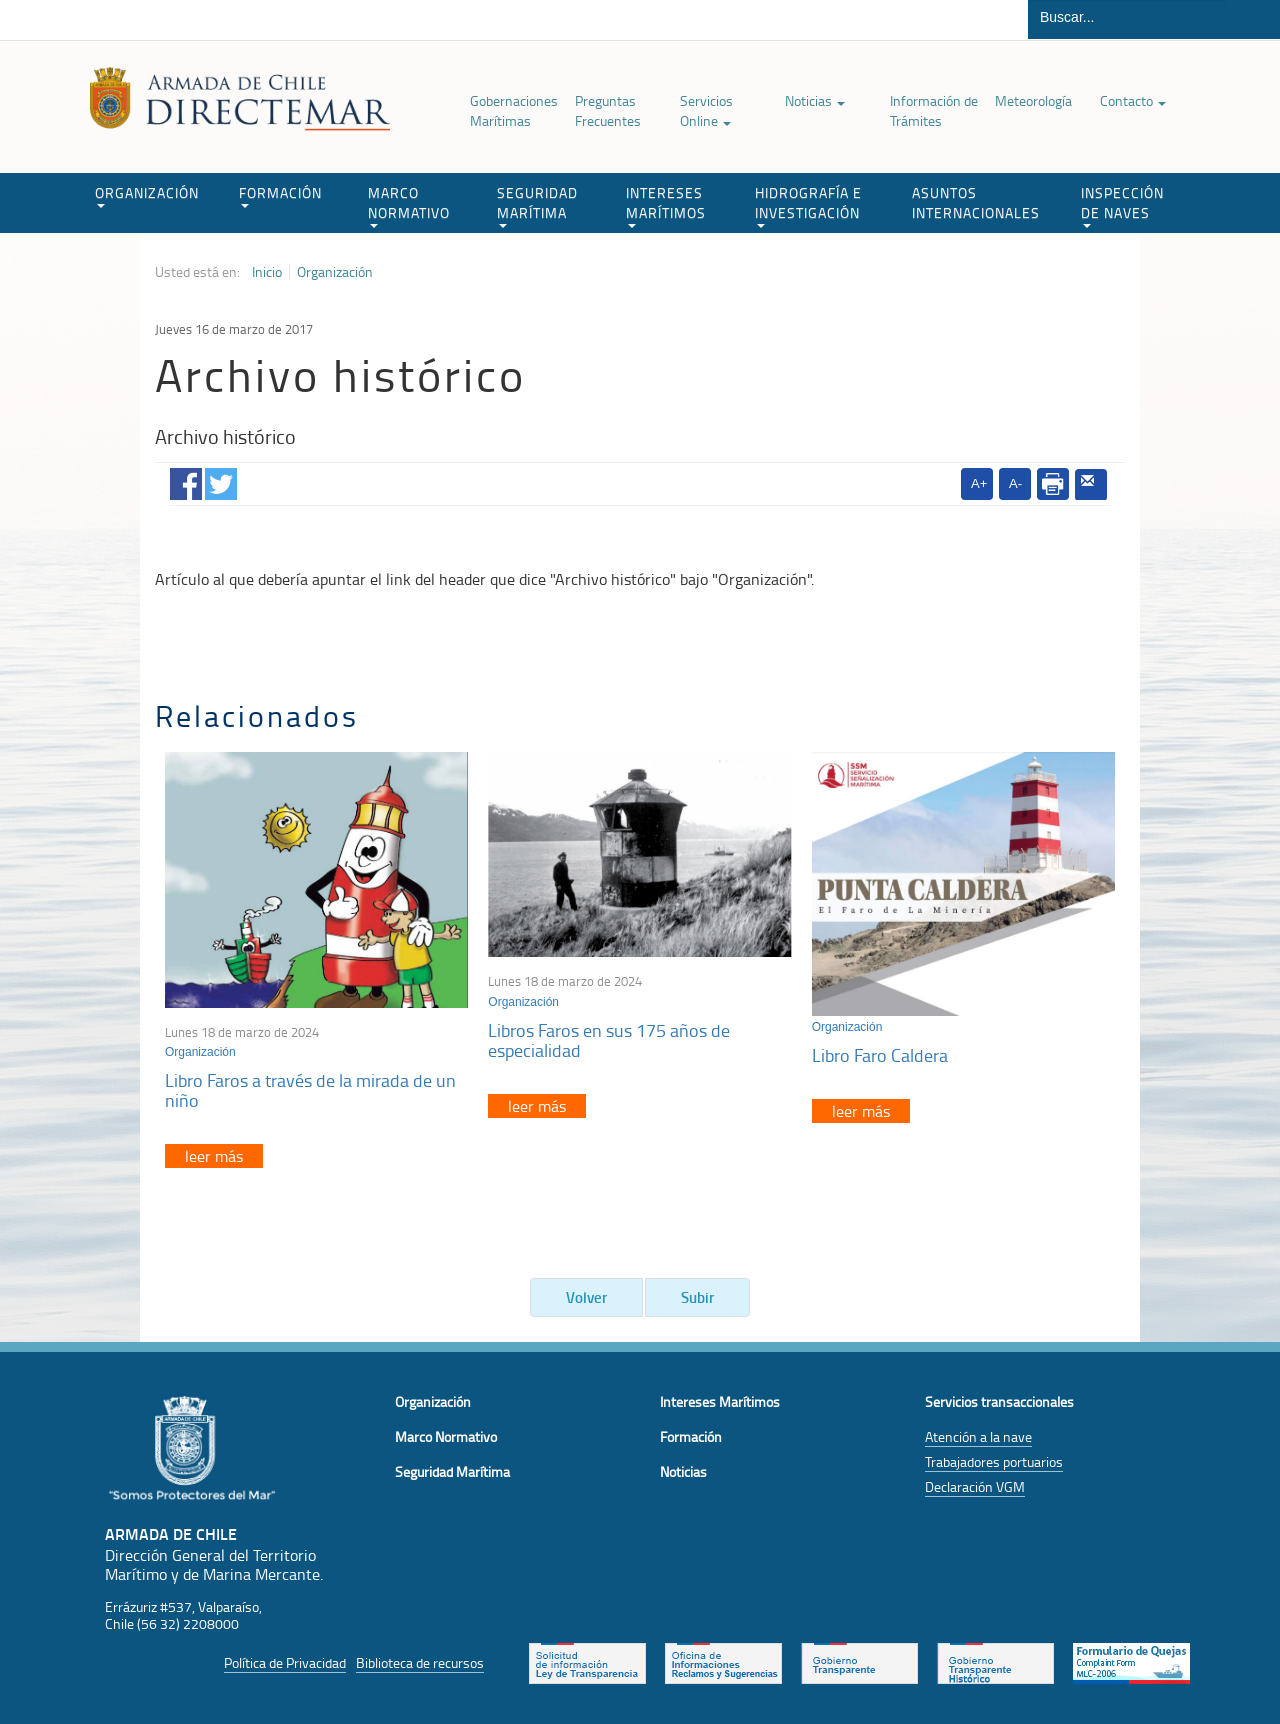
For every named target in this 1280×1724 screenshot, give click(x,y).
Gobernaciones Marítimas (514, 110)
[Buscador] (1127, 17)
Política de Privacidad (285, 1662)
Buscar (1253, 19)
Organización (335, 272)
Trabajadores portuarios (994, 1461)
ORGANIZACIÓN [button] (147, 195)
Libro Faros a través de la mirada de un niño (310, 1090)
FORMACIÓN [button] (280, 195)
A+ (979, 483)
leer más (214, 1156)
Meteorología (1033, 100)
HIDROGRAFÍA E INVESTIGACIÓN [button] (808, 205)
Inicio (267, 272)
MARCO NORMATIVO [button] (409, 205)
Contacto (1133, 100)
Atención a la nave (978, 1436)
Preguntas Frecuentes (608, 110)
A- (1015, 483)
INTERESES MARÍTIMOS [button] (666, 205)
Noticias (815, 100)
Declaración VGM (975, 1486)
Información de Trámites (934, 110)
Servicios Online (706, 110)
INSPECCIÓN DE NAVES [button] (1122, 205)
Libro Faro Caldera (880, 1055)
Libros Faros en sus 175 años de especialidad (609, 1040)
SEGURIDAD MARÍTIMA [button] (537, 205)
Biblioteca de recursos (420, 1662)
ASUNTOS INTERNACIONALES (976, 202)
